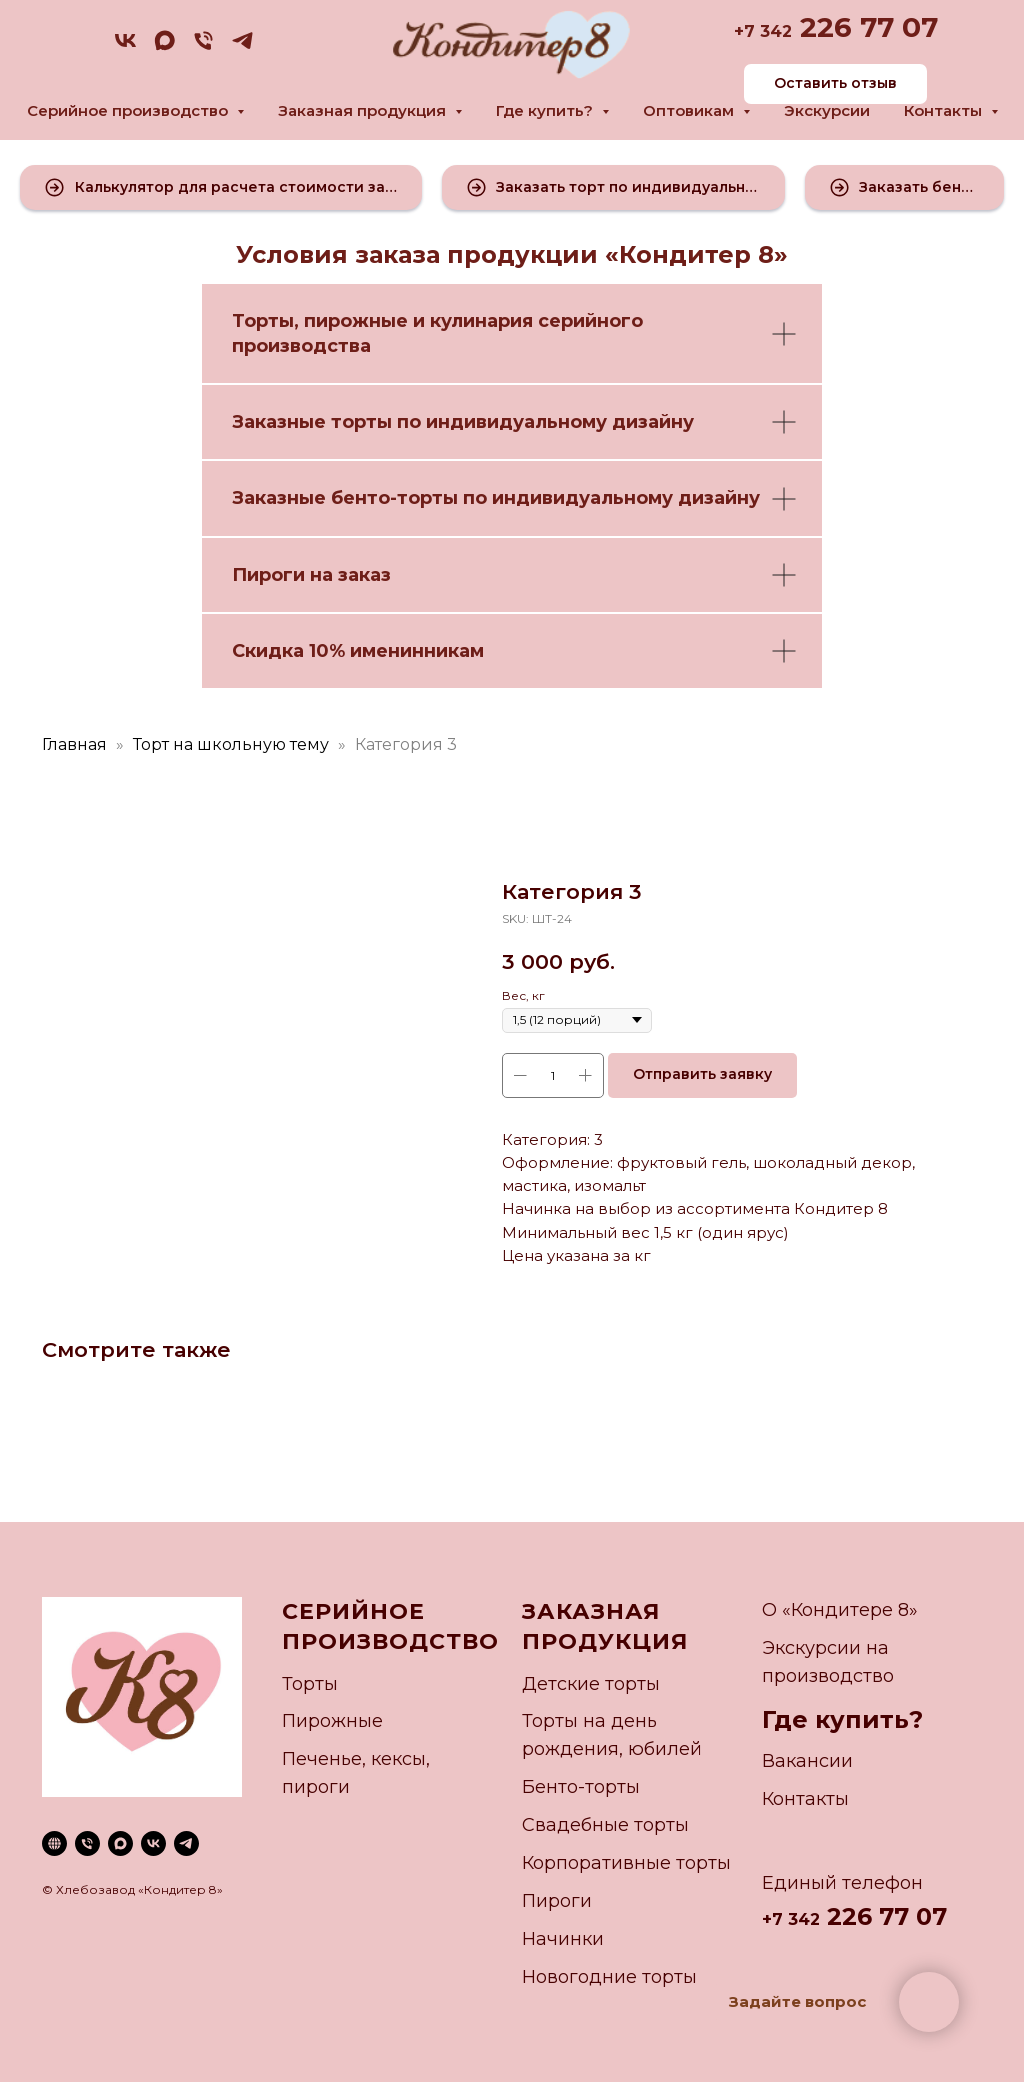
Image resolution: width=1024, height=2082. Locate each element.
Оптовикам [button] (690, 110)
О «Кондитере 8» (840, 1610)
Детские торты (591, 1684)
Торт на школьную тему (231, 744)
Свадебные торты (605, 1825)
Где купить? (842, 1719)
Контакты (805, 1799)
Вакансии (807, 1761)
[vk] (125, 47)
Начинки (563, 1939)
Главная (74, 744)
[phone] (203, 47)
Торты (263, 321)
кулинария (481, 321)
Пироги (557, 1901)
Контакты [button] (945, 110)
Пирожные (332, 1721)
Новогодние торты (609, 1977)
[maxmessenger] (164, 47)
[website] (54, 1843)
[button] (221, 187)
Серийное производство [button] (129, 110)
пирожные (356, 321)
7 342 (768, 31)
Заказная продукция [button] (364, 110)
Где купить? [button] (546, 110)
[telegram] (242, 47)
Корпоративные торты (626, 1863)
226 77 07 (865, 27)
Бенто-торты (581, 1787)
